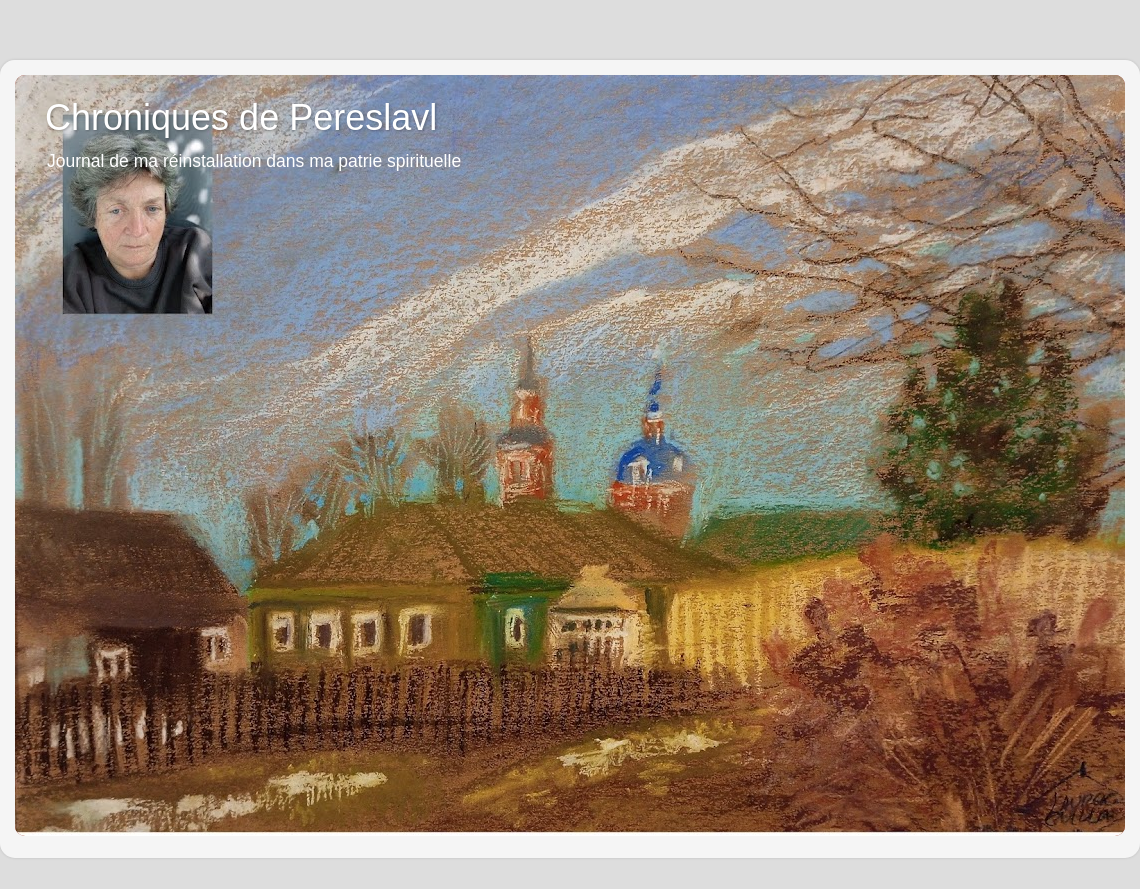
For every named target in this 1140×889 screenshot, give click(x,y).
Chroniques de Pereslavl (241, 117)
